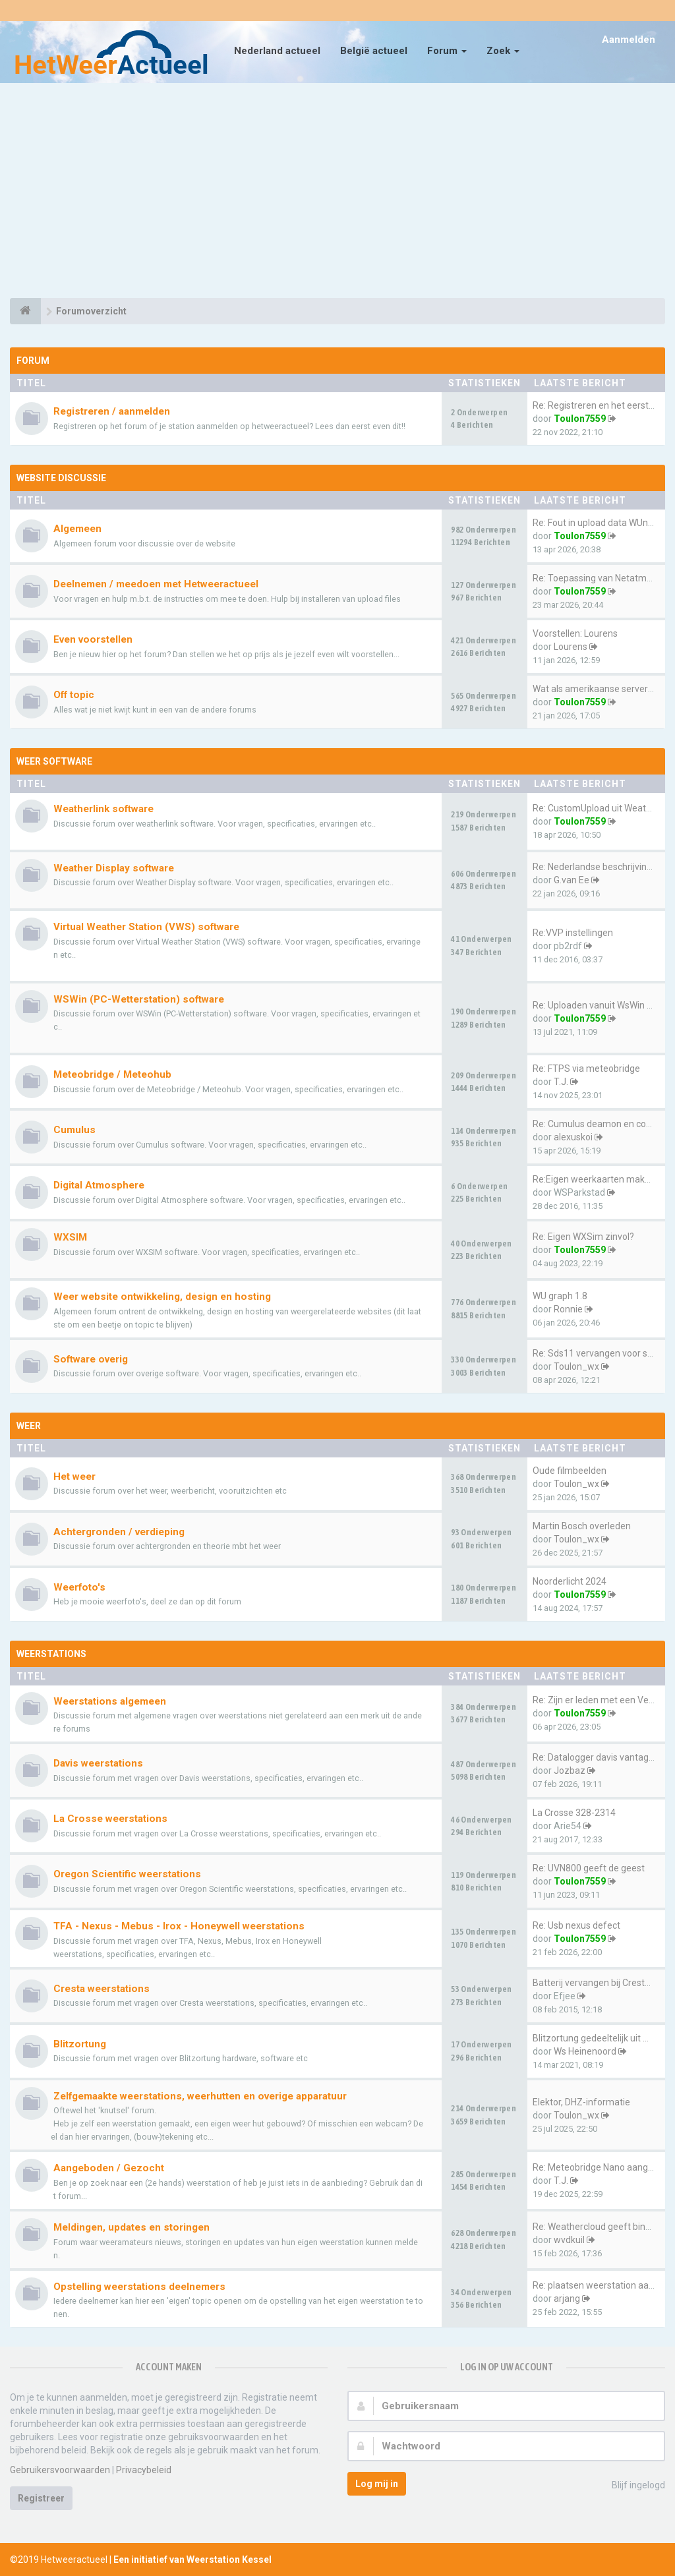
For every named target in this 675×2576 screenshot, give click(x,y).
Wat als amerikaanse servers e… (599, 689)
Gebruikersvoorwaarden (60, 2470)
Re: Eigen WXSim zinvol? (583, 1236)
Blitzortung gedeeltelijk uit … (591, 2038)
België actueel (373, 51)
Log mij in (376, 2483)
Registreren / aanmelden (111, 411)
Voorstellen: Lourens (575, 633)
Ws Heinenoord (585, 2051)
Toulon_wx (576, 1366)
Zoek (502, 51)
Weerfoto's (79, 1587)
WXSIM (70, 1237)
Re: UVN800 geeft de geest (589, 1868)
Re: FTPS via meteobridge (586, 1068)
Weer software (54, 761)
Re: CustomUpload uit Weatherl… (600, 808)
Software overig (90, 1359)
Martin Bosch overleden (582, 1526)
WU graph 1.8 (560, 1296)
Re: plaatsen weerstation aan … (597, 2285)
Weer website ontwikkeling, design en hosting (162, 1297)
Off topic (73, 695)
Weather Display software (113, 868)
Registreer (41, 2498)
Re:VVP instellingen (573, 932)
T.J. (561, 1081)
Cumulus (74, 1130)
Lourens (570, 646)
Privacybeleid (143, 2470)
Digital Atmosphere (98, 1185)
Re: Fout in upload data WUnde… (598, 522)
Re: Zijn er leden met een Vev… (596, 1700)
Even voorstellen (92, 639)
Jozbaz (569, 1770)
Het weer (74, 1476)
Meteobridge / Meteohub (112, 1074)
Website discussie (61, 478)
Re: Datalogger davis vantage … (597, 1757)
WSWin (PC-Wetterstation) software (138, 999)
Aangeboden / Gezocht (108, 2168)
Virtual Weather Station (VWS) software (146, 927)
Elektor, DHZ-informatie (581, 2102)
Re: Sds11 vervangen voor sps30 (600, 1353)
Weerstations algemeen (109, 1701)
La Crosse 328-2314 (574, 1812)
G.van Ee (571, 880)
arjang (567, 2298)
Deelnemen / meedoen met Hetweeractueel (155, 584)
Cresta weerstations (101, 1989)
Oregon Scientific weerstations (127, 1874)
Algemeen (77, 529)
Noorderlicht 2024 (569, 1581)
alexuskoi (573, 1137)
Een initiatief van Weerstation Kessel (192, 2559)
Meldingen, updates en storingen (131, 2227)
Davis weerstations (98, 1763)
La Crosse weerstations (110, 1819)
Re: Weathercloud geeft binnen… (600, 2226)
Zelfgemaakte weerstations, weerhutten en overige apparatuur (200, 2096)
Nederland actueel (277, 51)
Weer (28, 1425)
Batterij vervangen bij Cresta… (594, 1982)
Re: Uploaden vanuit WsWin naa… (600, 1005)
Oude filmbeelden (569, 1470)
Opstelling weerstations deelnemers (139, 2287)
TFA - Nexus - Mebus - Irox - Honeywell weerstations (179, 1926)
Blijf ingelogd (631, 2485)
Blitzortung (79, 2044)
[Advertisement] (337, 192)
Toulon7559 (580, 418)
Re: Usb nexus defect (576, 1925)
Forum (447, 51)
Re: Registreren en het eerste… (596, 405)
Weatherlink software (103, 809)
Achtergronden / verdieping (119, 1532)
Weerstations (51, 1654)
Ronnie (568, 1309)
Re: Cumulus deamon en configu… (603, 1124)
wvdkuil (569, 2240)
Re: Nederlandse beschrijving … (596, 867)
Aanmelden (628, 39)
